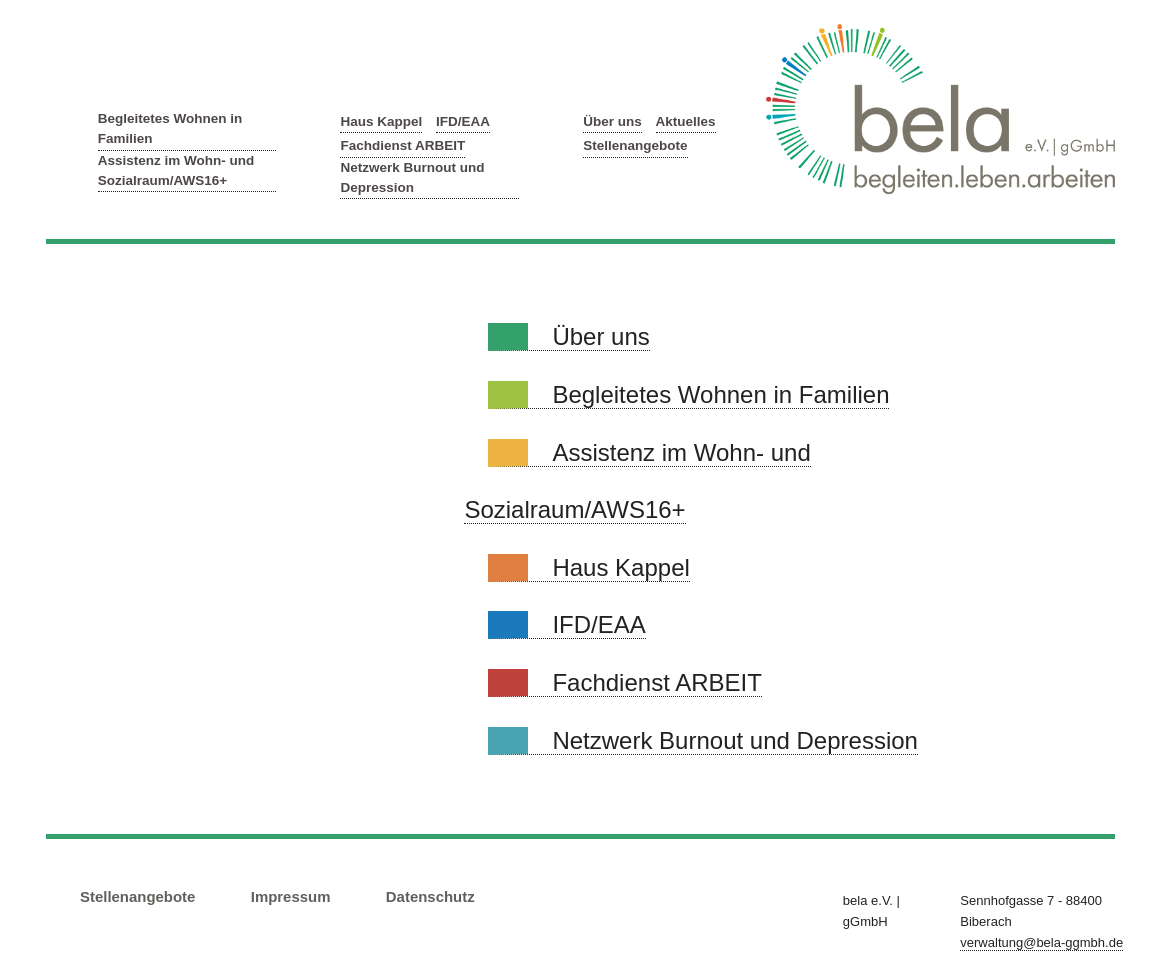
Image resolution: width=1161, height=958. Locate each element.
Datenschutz (430, 896)
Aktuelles (686, 121)
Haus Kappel (381, 121)
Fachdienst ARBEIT (402, 145)
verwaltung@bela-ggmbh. (1041, 942)
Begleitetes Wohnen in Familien (170, 128)
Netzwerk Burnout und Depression (412, 177)
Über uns (612, 121)
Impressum (291, 896)
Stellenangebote (635, 145)
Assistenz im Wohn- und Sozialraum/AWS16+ (176, 170)
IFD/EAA (463, 121)
